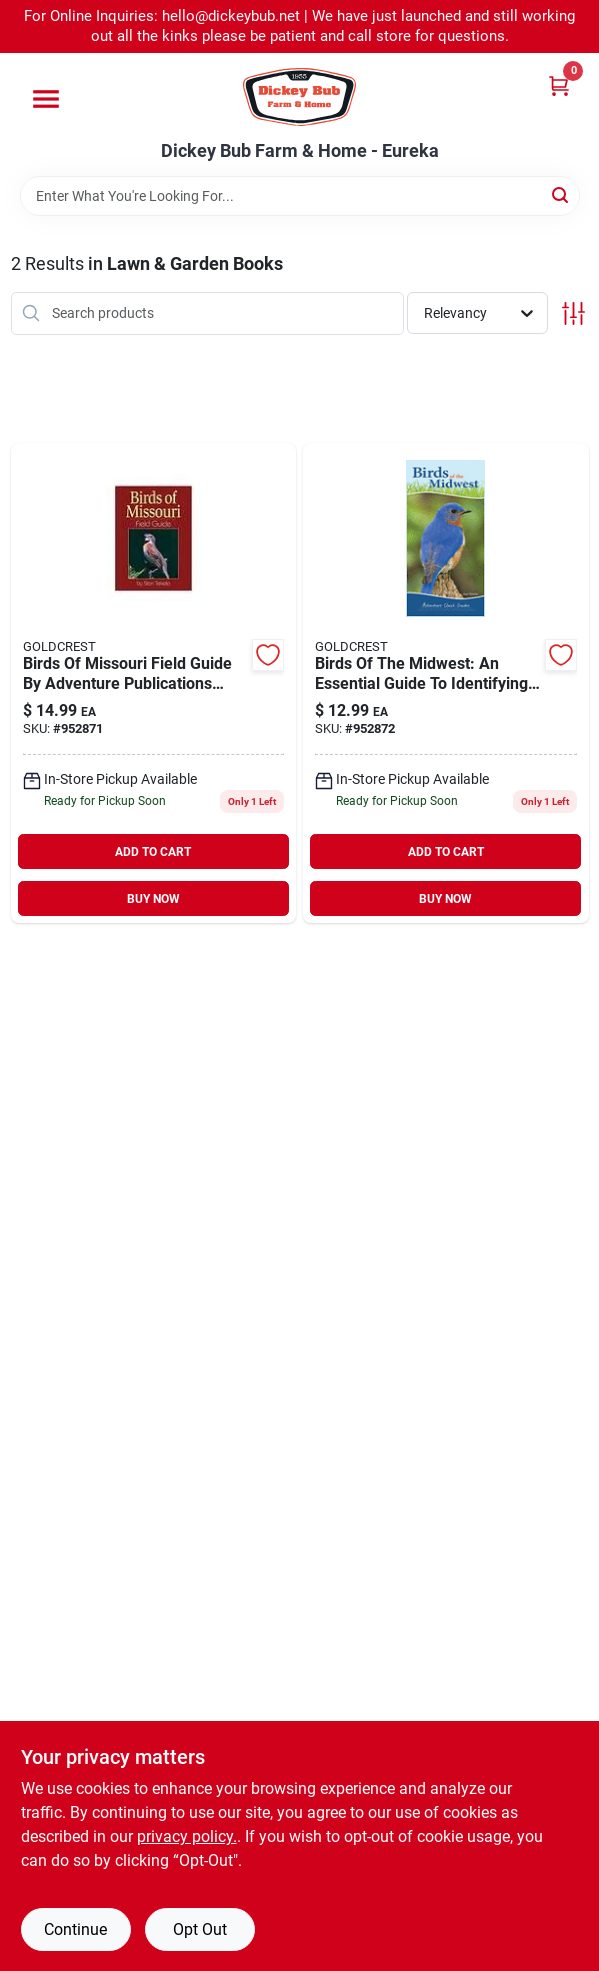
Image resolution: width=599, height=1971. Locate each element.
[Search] (561, 194)
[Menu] (46, 99)
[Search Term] (300, 196)
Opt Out (200, 1929)
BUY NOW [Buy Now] (153, 899)
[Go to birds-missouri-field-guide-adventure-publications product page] (154, 683)
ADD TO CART (153, 852)
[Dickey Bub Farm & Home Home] (299, 97)
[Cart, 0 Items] (559, 85)
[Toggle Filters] (573, 313)
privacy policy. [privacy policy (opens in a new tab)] (187, 1836)
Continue (75, 1929)
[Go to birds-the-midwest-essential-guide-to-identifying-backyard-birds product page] (446, 683)
